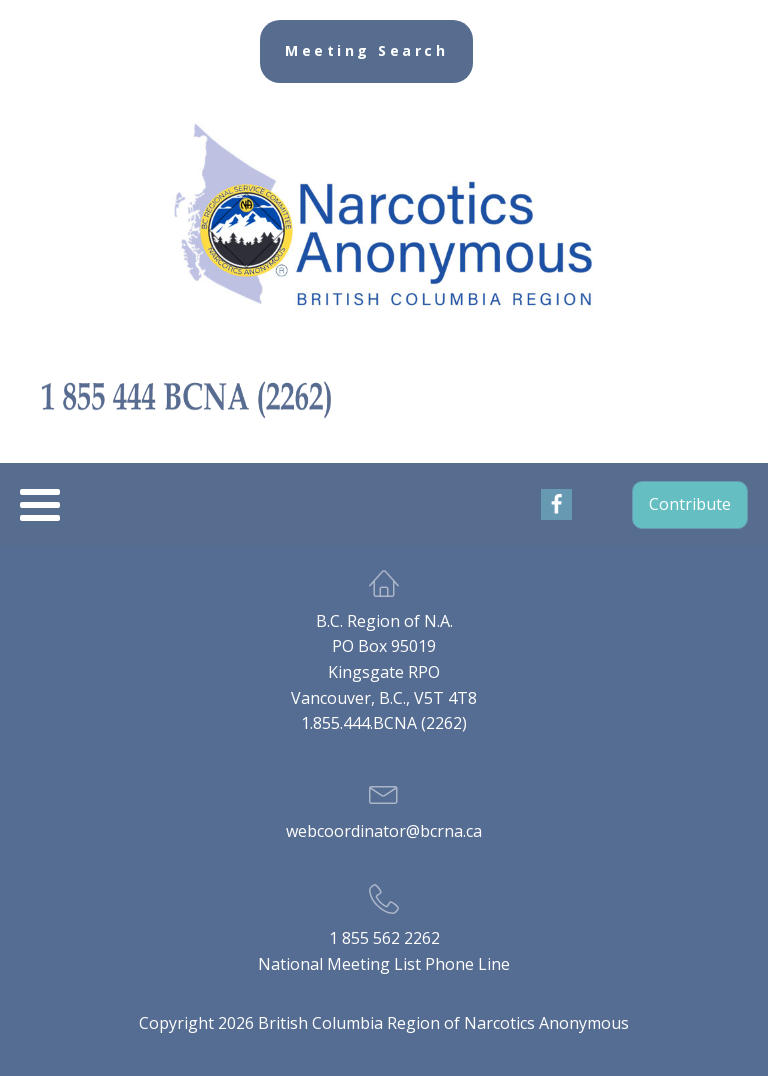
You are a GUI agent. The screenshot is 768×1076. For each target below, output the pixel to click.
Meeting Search (366, 50)
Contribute (690, 504)
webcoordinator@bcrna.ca (384, 831)
